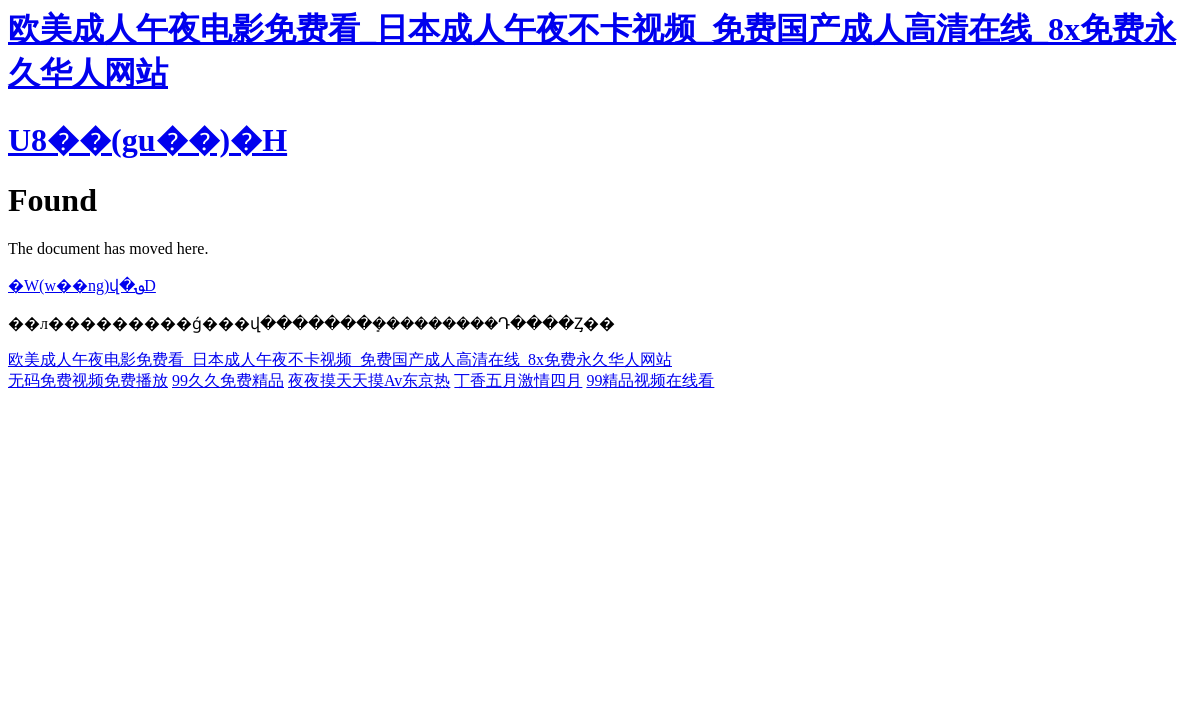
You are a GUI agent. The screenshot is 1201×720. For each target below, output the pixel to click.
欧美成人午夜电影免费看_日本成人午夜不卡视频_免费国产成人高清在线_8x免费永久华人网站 (340, 359)
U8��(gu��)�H (147, 140)
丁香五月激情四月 (518, 380)
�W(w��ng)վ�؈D (82, 285)
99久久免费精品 (228, 380)
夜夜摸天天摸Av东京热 (369, 380)
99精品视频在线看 (650, 380)
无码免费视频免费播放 (88, 380)
